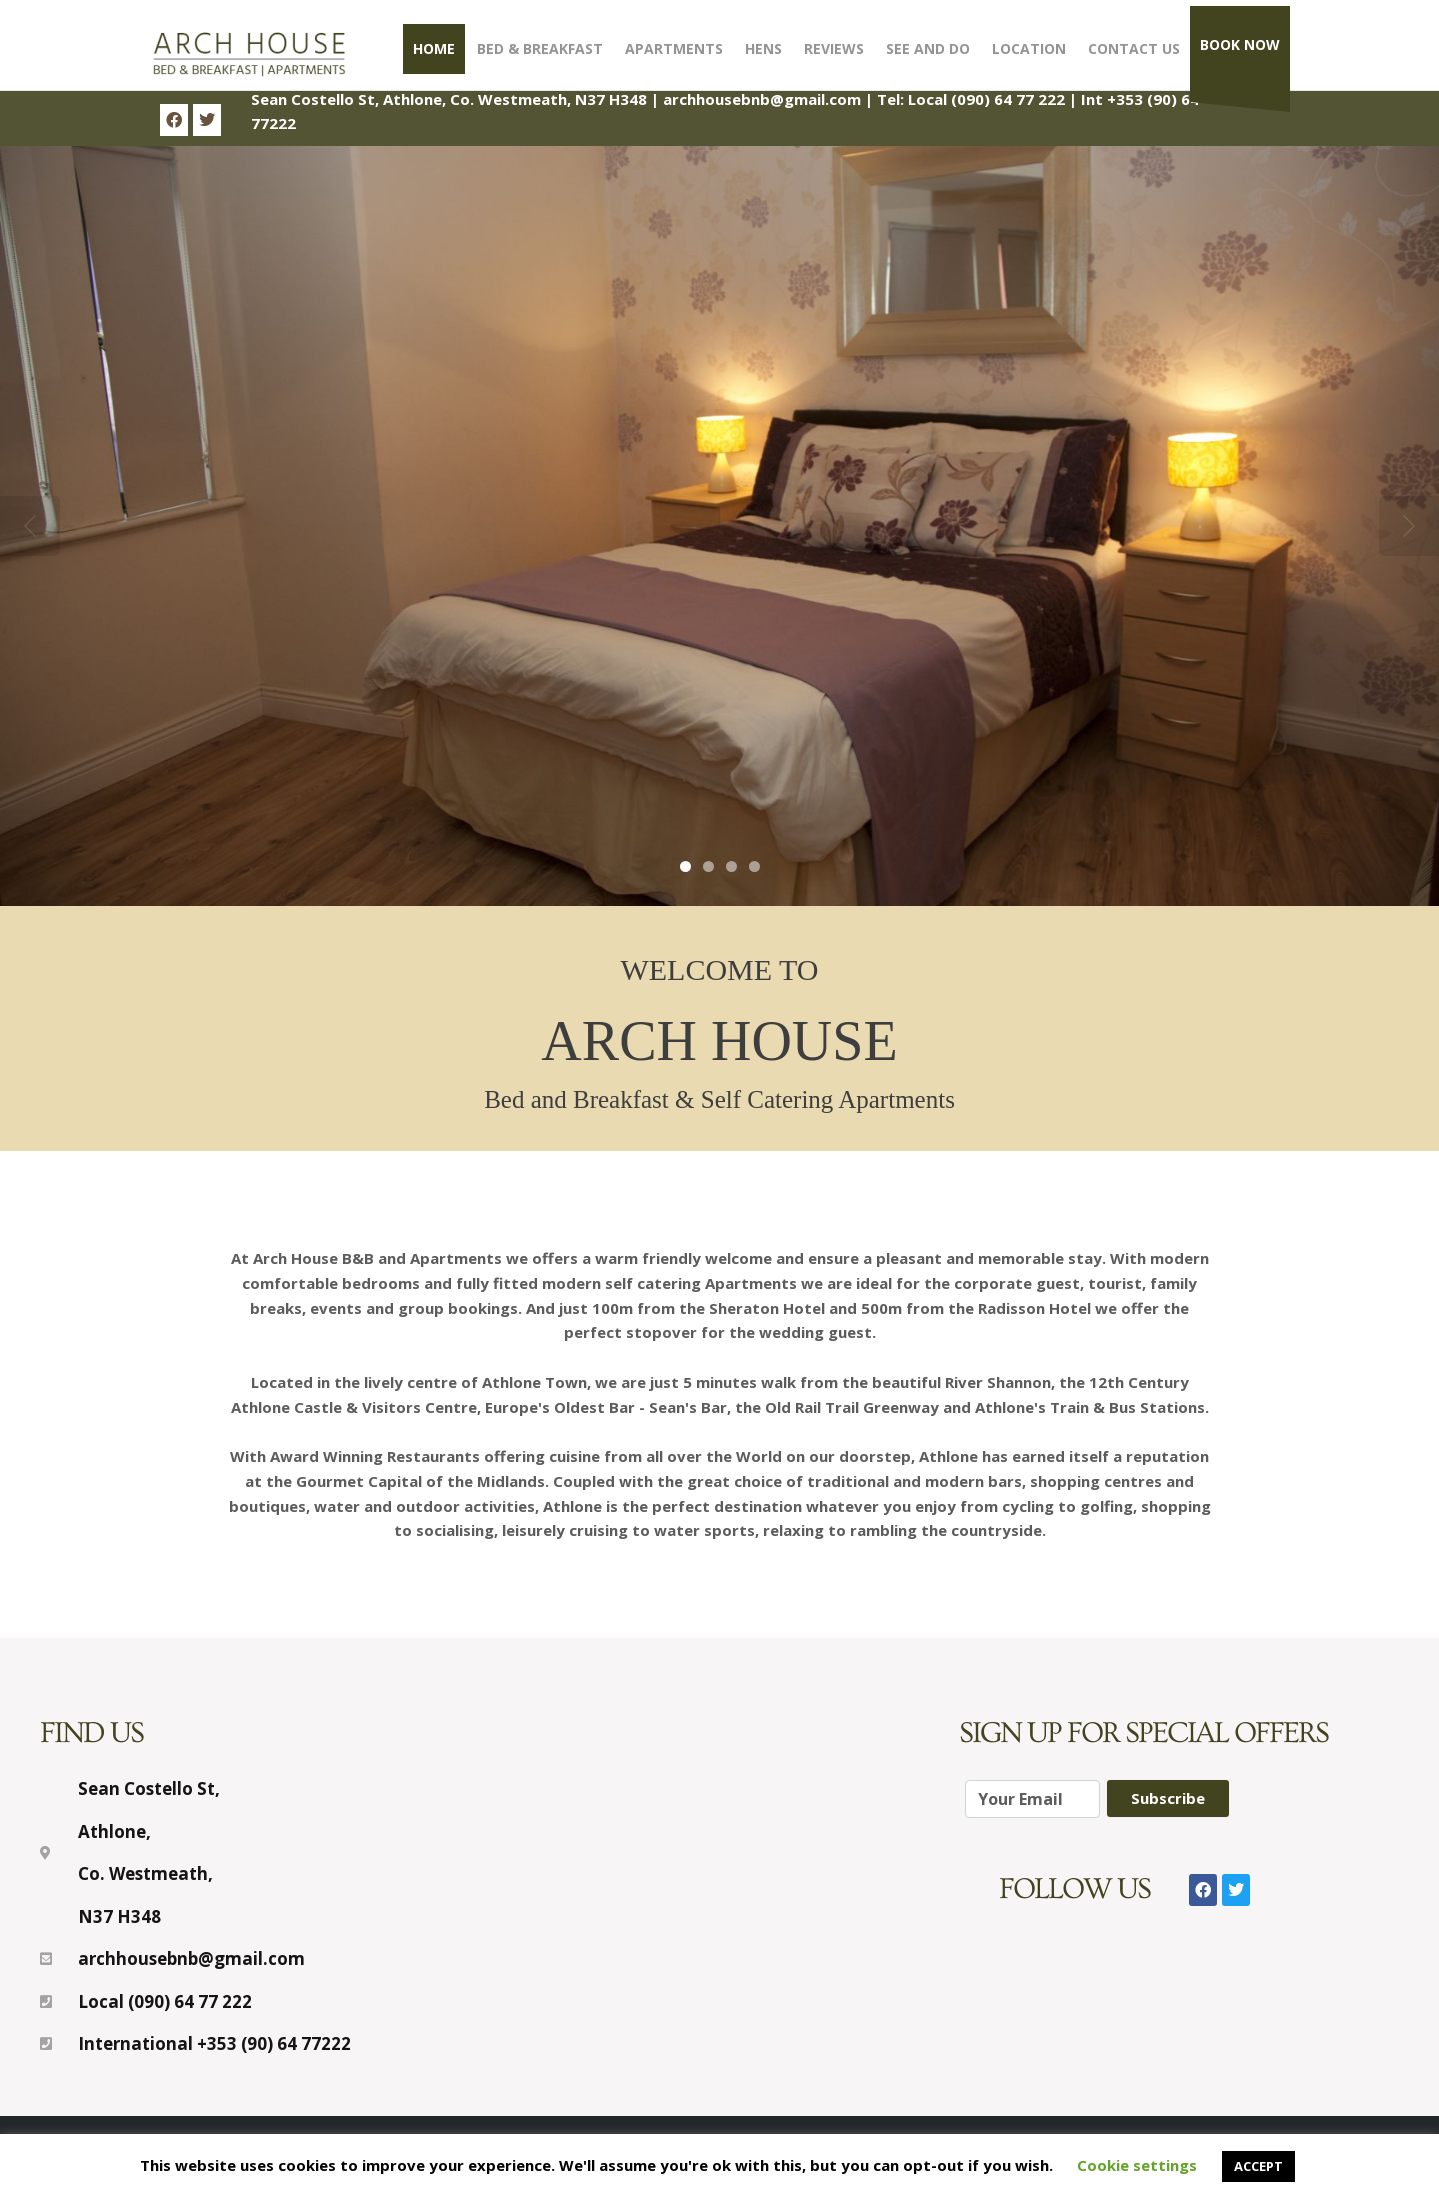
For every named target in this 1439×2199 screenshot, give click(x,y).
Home (434, 48)
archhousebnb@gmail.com (762, 99)
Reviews (834, 48)
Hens (763, 48)
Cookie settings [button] (1137, 2165)
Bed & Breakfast (540, 48)
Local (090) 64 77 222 (986, 99)
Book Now (1240, 44)
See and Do (928, 48)
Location (1029, 48)
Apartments (674, 48)
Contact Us (1134, 48)
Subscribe (1168, 1798)
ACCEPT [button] (1258, 2166)
